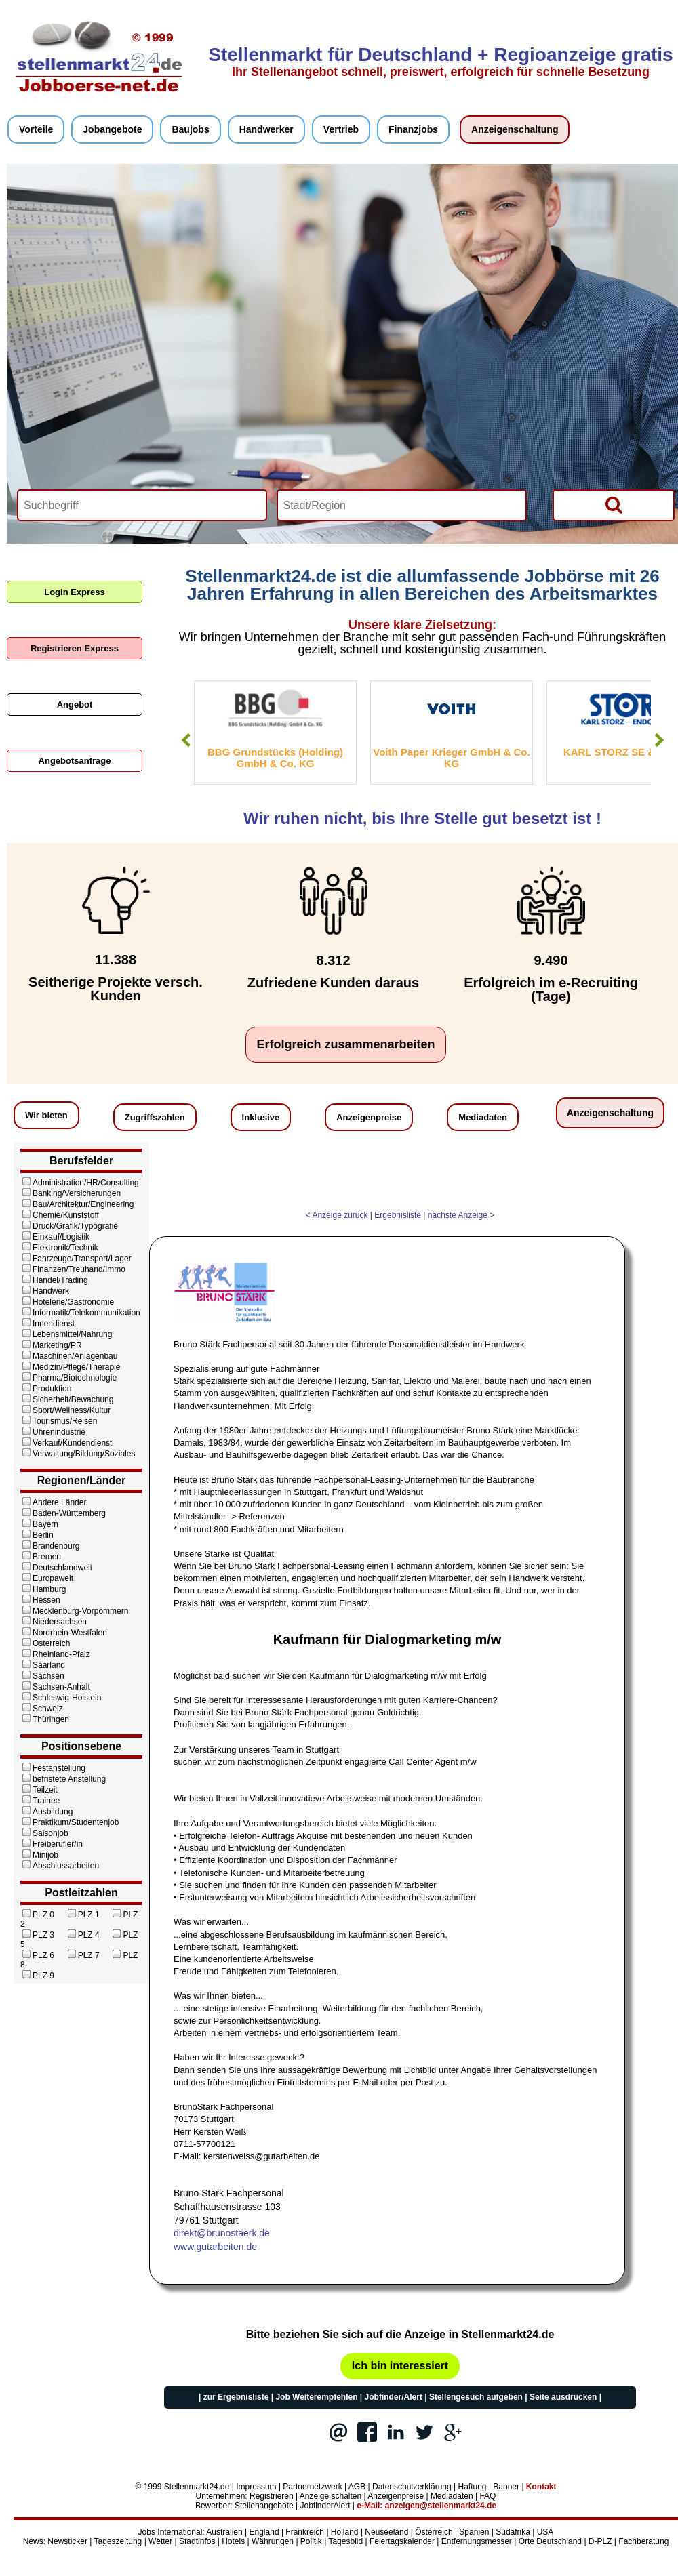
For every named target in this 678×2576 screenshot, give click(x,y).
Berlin (37, 1535)
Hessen (40, 1600)
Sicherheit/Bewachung (66, 1399)
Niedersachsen (53, 1622)
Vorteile (36, 129)
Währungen (273, 2541)
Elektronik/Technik (59, 1247)
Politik (311, 2541)
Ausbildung (46, 1811)
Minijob (39, 1855)
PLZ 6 (37, 1955)
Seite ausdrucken (563, 2397)
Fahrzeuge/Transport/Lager (76, 1258)
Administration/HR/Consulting (79, 1182)
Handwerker (266, 129)
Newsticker (67, 2541)
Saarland (42, 1665)
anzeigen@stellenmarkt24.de (440, 2505)
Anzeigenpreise (368, 1117)
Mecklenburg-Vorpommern (74, 1611)
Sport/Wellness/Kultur (65, 1410)
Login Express (74, 592)
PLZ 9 (37, 1975)
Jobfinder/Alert (393, 2397)
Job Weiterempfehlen (316, 2397)
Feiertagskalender (402, 2541)
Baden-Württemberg (63, 1513)
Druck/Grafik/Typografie (69, 1226)
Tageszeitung (118, 2541)
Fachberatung (643, 2541)
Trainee (40, 1800)
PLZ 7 (83, 1955)
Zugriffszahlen (155, 1117)
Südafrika (513, 2532)
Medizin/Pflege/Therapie (70, 1367)
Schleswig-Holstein (60, 1697)
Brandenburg (49, 1546)
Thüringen (44, 1719)
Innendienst (47, 1323)
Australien (224, 2532)
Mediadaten (482, 1117)
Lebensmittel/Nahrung (66, 1334)
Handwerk (44, 1291)
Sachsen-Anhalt (55, 1687)
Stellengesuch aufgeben (476, 2397)
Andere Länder (53, 1502)
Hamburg (43, 1589)
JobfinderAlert (325, 2505)
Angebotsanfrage (75, 761)
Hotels (233, 2541)
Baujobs (190, 129)
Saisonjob (44, 1833)
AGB (356, 2486)
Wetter (160, 2541)
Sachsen (42, 1676)
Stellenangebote (264, 2505)
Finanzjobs (413, 129)
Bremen (40, 1556)
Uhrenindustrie (52, 1432)
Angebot (75, 704)
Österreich (45, 1643)
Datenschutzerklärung (412, 2486)
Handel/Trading (54, 1280)
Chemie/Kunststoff (59, 1215)
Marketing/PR (51, 1345)
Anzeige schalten (330, 2496)
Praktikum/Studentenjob (69, 1822)
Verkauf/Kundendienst (66, 1443)
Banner (506, 2486)
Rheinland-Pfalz (55, 1654)
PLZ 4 (83, 1935)
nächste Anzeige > (461, 1215)
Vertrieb (341, 129)
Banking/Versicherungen (70, 1193)
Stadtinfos (197, 2541)
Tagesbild (345, 2541)
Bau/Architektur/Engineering (77, 1204)
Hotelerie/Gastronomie (67, 1302)
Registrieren (272, 2496)
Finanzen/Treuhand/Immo (72, 1269)
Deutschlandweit (56, 1567)
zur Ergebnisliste (236, 2397)
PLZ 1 (83, 1914)
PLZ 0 (37, 1914)
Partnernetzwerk (312, 2486)
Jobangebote (112, 129)
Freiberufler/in (51, 1844)
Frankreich (304, 2532)
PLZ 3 (37, 1935)
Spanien (474, 2532)
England (264, 2532)
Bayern (39, 1524)
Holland (345, 2532)
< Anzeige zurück (337, 1215)
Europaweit (46, 1578)
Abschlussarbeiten (59, 1865)
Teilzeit (39, 1790)
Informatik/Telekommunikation (80, 1312)
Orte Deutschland (550, 2541)
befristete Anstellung (63, 1779)
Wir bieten (46, 1115)
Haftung (472, 2486)
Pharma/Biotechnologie (68, 1378)
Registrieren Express (75, 648)
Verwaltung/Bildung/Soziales (77, 1453)
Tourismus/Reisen (58, 1421)
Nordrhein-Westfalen (63, 1632)
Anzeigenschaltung (514, 129)
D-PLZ (600, 2541)
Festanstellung (52, 1768)
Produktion (45, 1388)
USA (545, 2532)
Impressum (256, 2486)
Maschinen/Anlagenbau (68, 1356)
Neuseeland (386, 2532)
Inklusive (261, 1117)
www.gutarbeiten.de (215, 2246)
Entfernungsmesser (476, 2541)
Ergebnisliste (397, 1215)
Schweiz (41, 1708)
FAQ (487, 2496)
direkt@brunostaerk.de (222, 2233)
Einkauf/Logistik (54, 1237)
